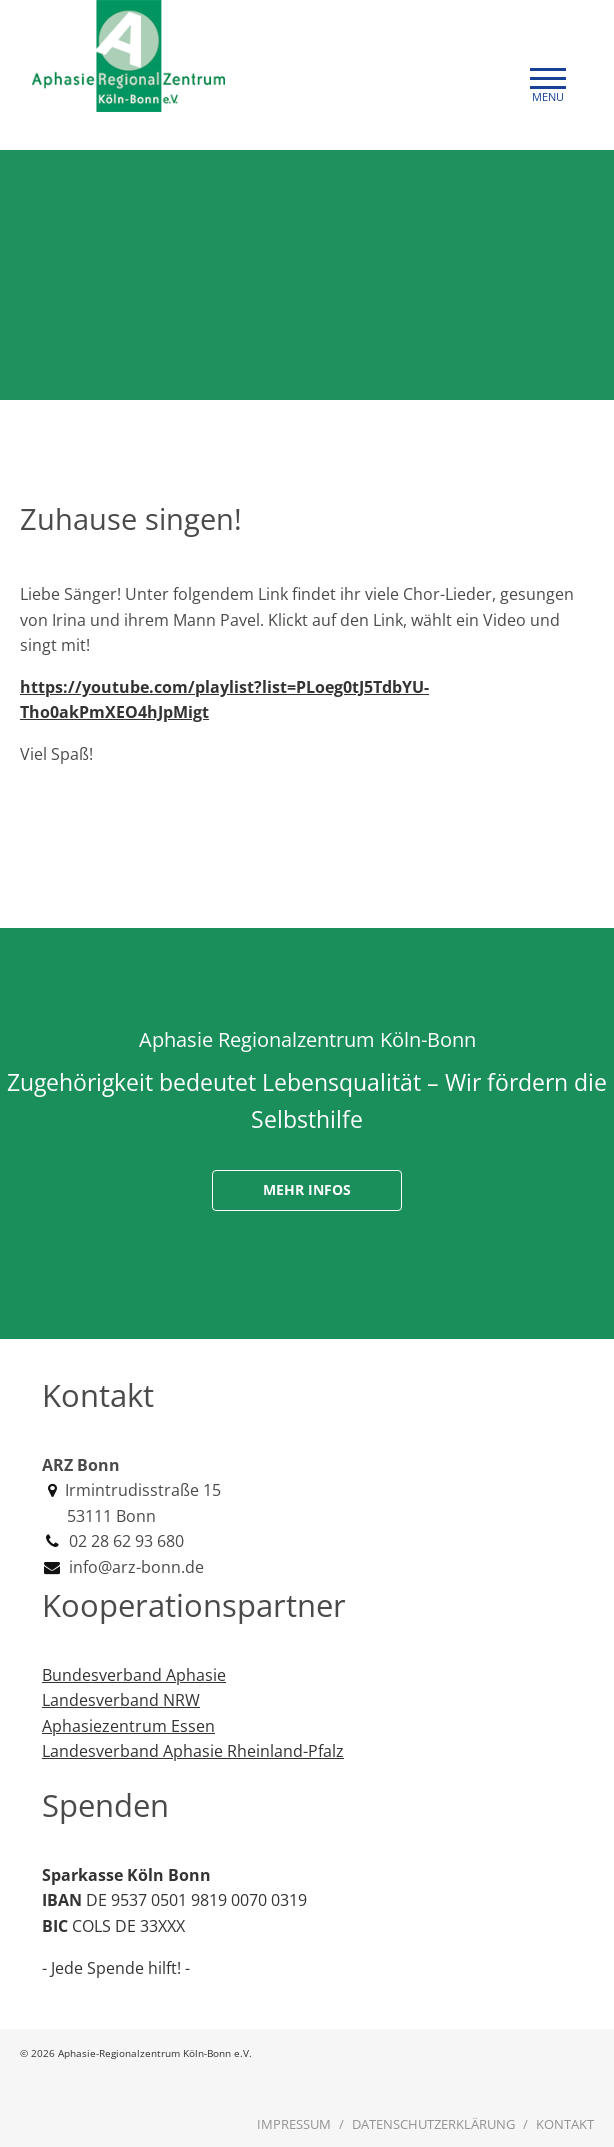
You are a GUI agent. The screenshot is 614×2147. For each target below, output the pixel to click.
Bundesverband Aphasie (134, 1675)
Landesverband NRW (121, 1700)
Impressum (294, 2124)
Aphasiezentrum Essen (128, 1726)
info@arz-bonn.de (134, 1567)
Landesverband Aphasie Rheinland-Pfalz (193, 1751)
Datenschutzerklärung (433, 2124)
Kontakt (565, 2124)
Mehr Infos (307, 1189)
